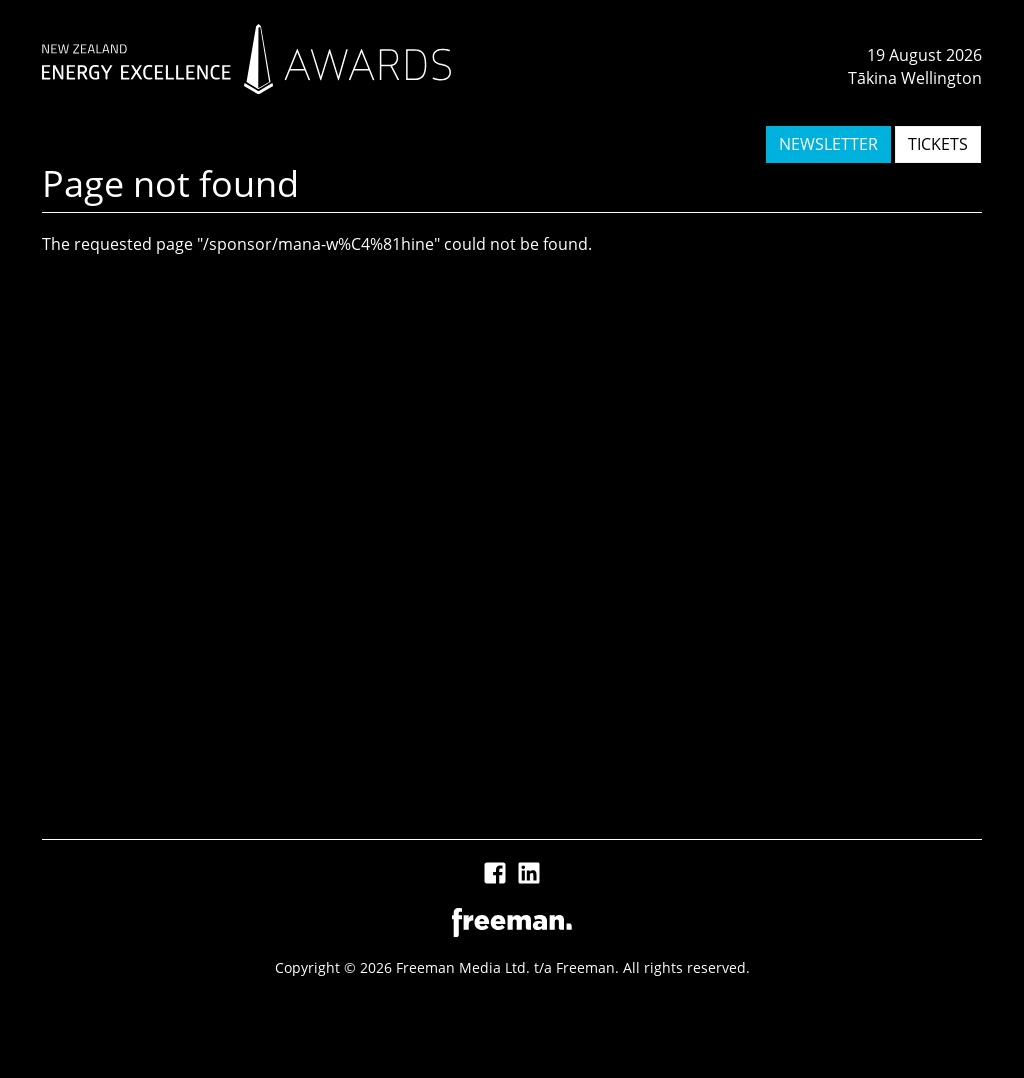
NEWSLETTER (828, 144)
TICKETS (938, 144)
